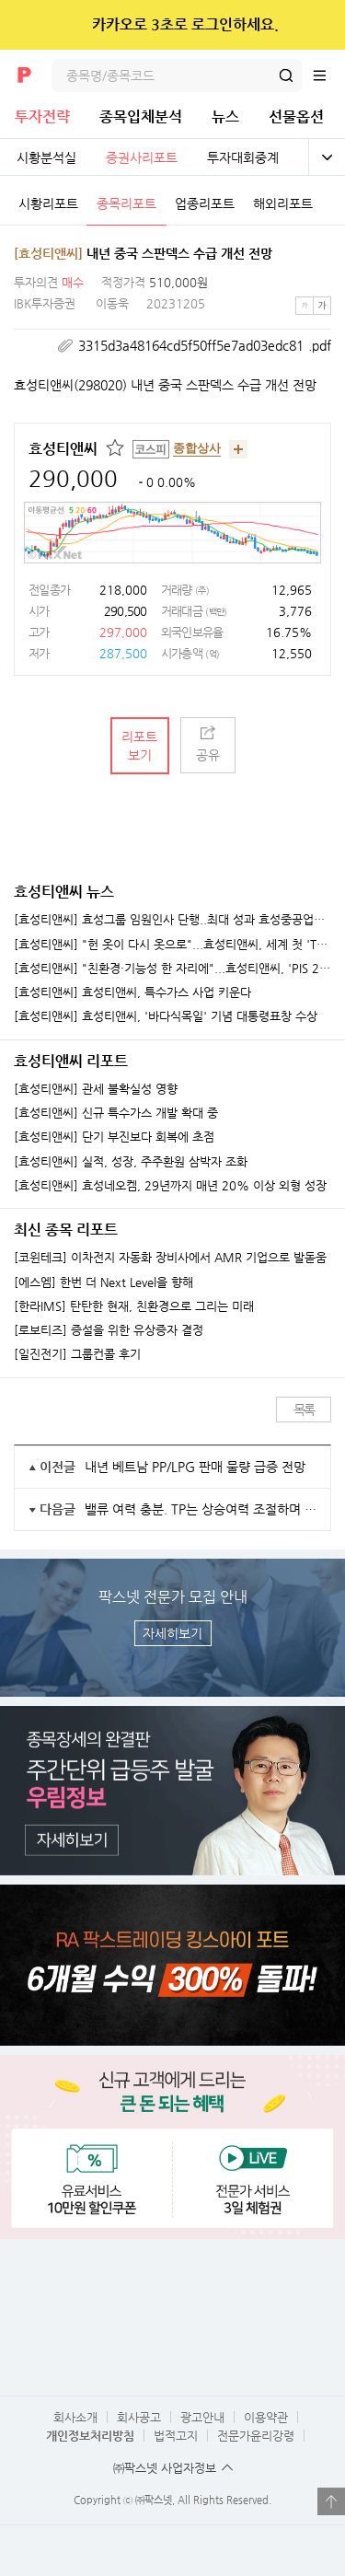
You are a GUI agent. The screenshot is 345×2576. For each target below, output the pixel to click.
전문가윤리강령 (255, 2436)
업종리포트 (205, 203)
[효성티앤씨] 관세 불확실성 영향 (96, 1089)
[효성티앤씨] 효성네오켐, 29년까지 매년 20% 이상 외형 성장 (170, 1185)
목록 (304, 1409)
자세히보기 (172, 1633)
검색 (286, 75)
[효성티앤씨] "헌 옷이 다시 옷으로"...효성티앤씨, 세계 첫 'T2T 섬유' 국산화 (172, 944)
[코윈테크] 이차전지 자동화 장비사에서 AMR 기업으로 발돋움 (170, 1257)
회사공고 (139, 2417)
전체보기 (326, 157)
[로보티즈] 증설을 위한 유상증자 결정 (108, 1330)
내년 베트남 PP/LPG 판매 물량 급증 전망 (195, 1466)
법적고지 (176, 2436)
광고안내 (202, 2417)
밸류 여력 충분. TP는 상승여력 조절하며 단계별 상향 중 (200, 1509)
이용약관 (266, 2417)
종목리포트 (126, 203)
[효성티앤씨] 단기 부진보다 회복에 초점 (114, 1137)
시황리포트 (48, 203)
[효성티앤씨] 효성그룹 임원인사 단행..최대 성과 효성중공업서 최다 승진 (172, 919)
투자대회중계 (243, 157)
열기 (331, 2501)
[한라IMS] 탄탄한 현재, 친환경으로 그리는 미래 (134, 1306)
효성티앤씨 (63, 449)
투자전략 (42, 116)
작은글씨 (304, 305)
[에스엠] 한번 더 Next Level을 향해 (103, 1282)
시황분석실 (46, 157)
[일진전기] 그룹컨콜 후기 (77, 1354)
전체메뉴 (328, 75)
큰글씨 (322, 305)
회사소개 (75, 2417)
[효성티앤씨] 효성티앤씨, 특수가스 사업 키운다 (132, 992)
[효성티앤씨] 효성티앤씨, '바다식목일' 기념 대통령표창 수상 (165, 1016)
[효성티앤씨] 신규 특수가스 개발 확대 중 (116, 1113)
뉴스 (225, 116)
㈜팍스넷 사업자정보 (164, 2468)
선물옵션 (296, 116)
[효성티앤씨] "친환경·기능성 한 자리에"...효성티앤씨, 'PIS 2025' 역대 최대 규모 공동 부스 (172, 968)
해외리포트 (283, 203)
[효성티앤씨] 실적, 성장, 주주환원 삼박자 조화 (130, 1161)
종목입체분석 (140, 116)
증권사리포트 (142, 157)
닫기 (319, 24)
